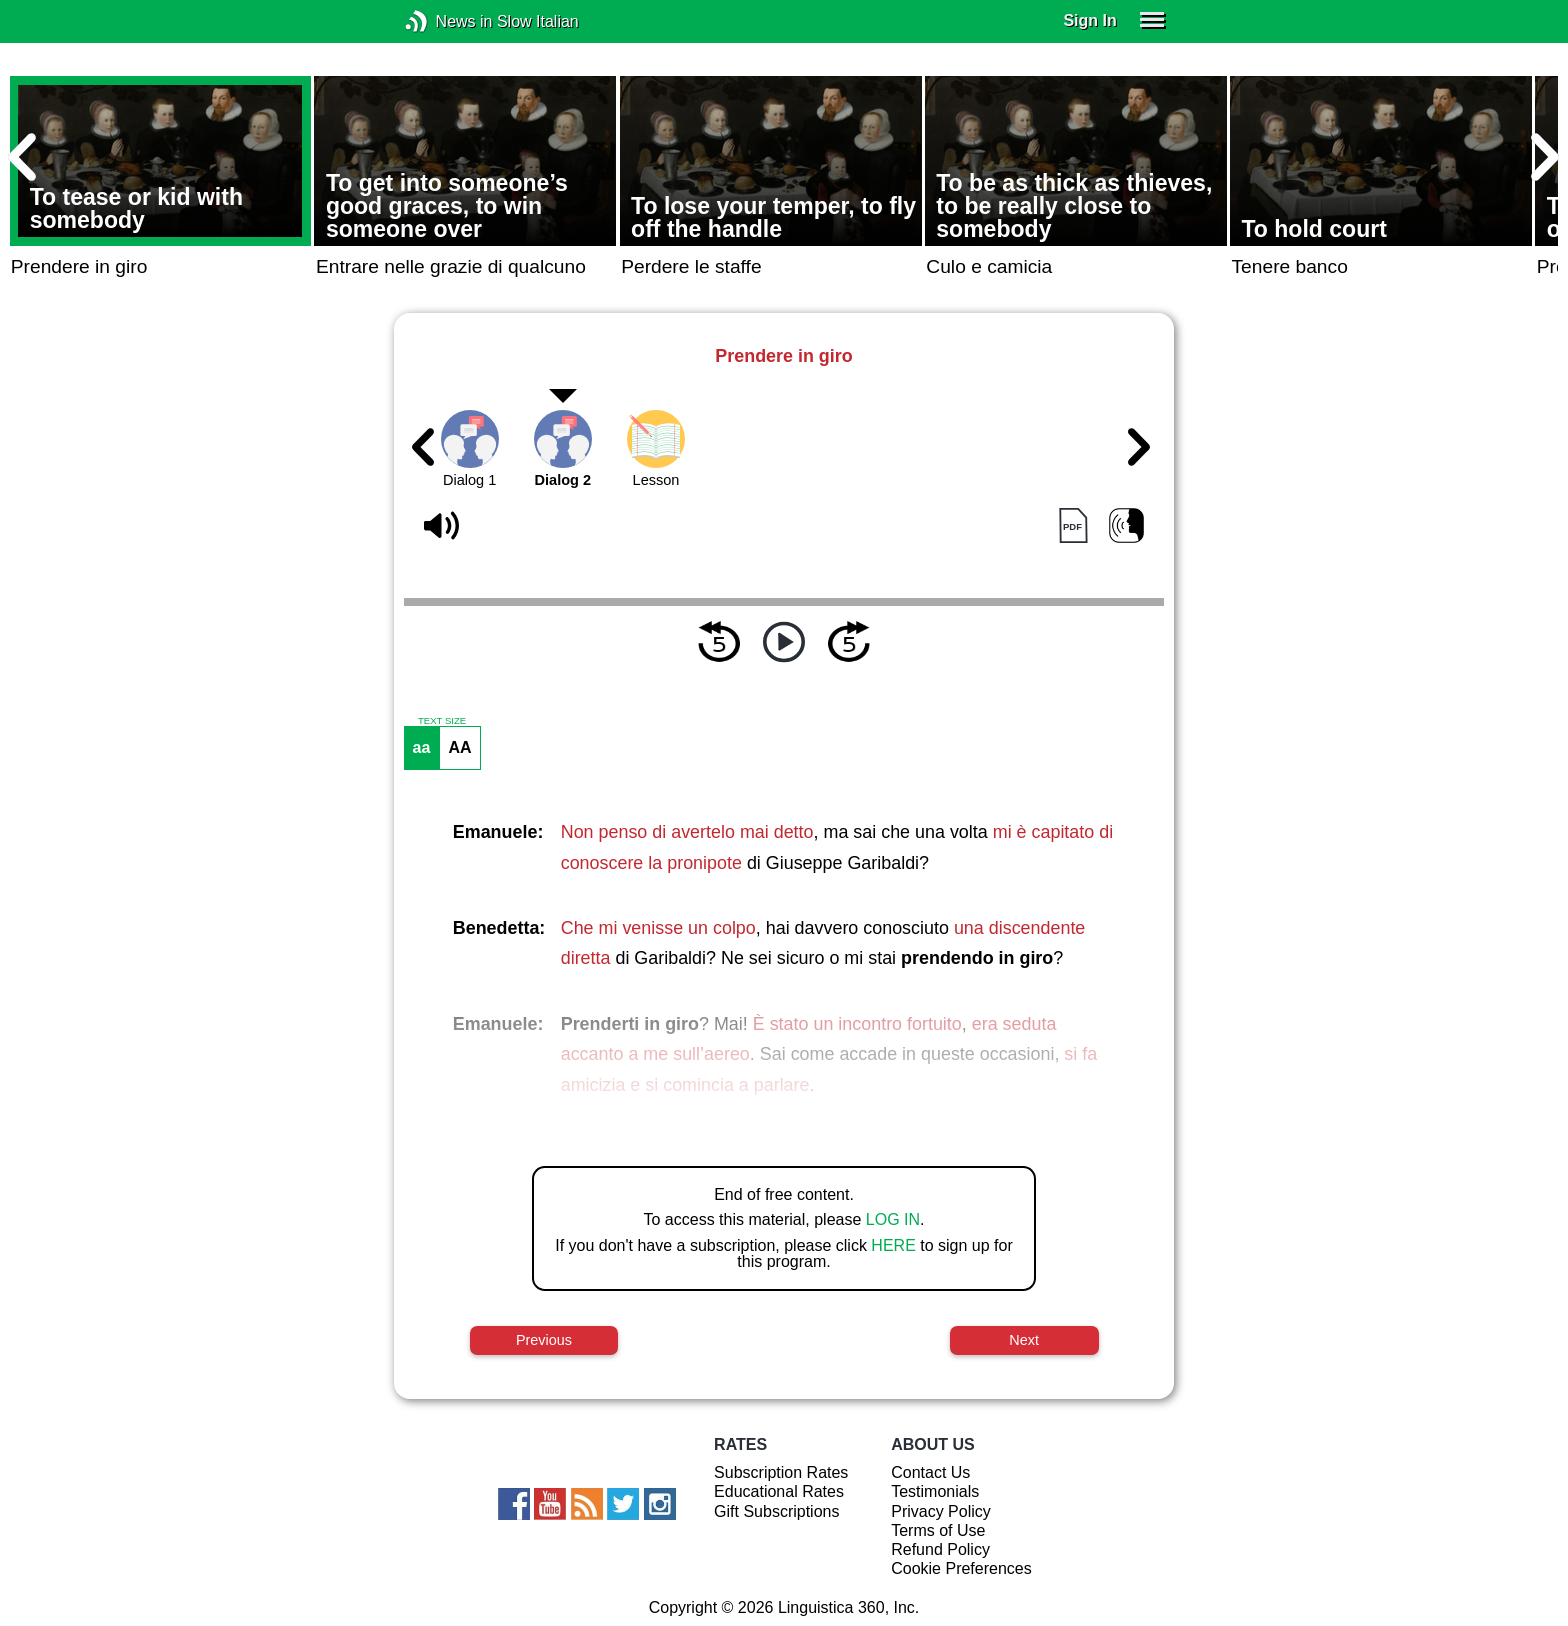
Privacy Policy (941, 1511)
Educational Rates (779, 1491)
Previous (544, 1340)
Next (1024, 1340)
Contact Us (930, 1472)
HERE (893, 1245)
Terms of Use (938, 1530)
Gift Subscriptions (776, 1511)
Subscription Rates (781, 1472)
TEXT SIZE (442, 721)
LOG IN (893, 1219)
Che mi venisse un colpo (658, 928)
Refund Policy (940, 1549)
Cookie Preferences (961, 1568)
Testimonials (935, 1491)
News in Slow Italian (446, 21)
